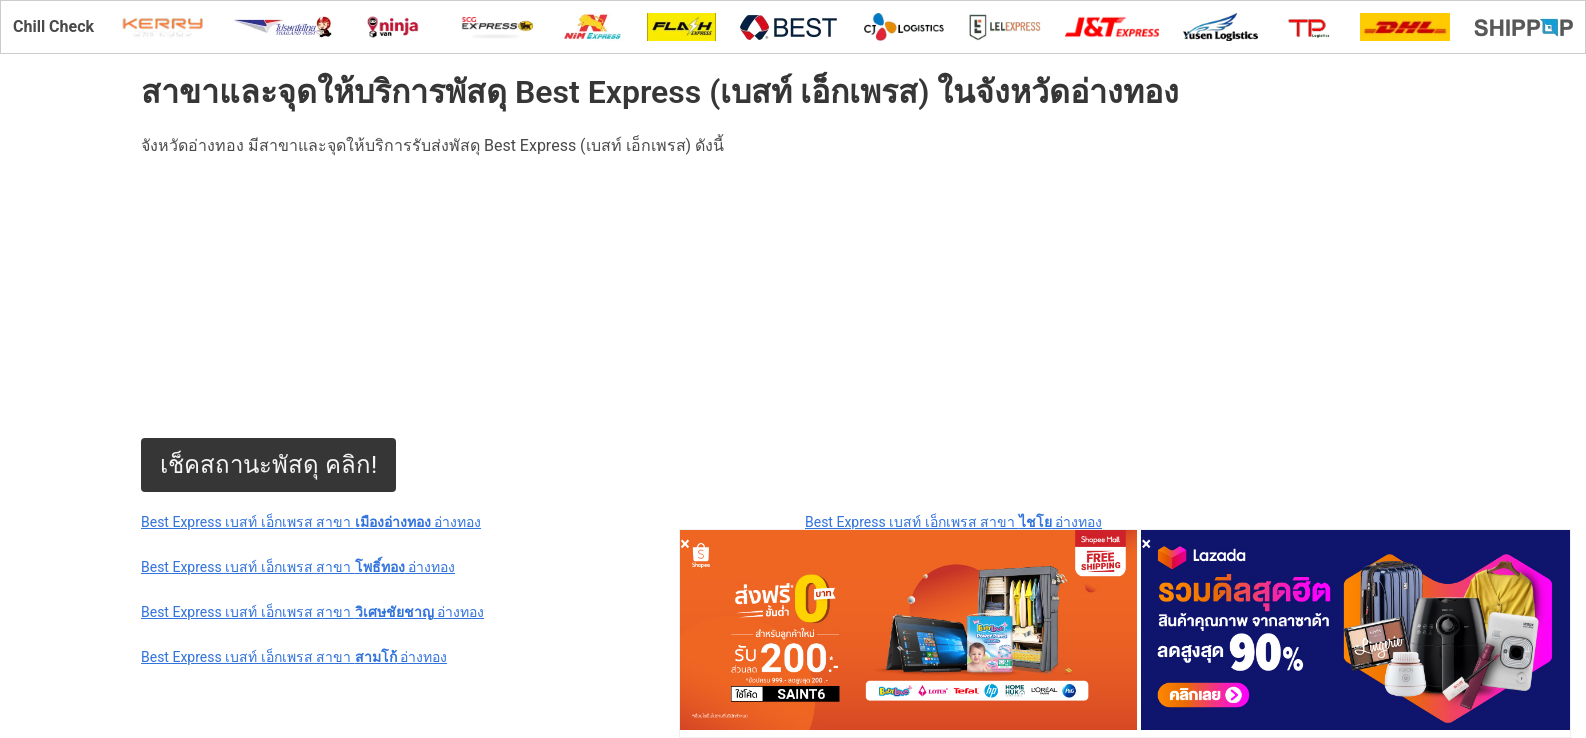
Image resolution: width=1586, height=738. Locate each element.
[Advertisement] (601, 298)
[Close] (685, 543)
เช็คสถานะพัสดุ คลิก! (268, 465)
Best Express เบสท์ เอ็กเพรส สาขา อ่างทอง (311, 522)
